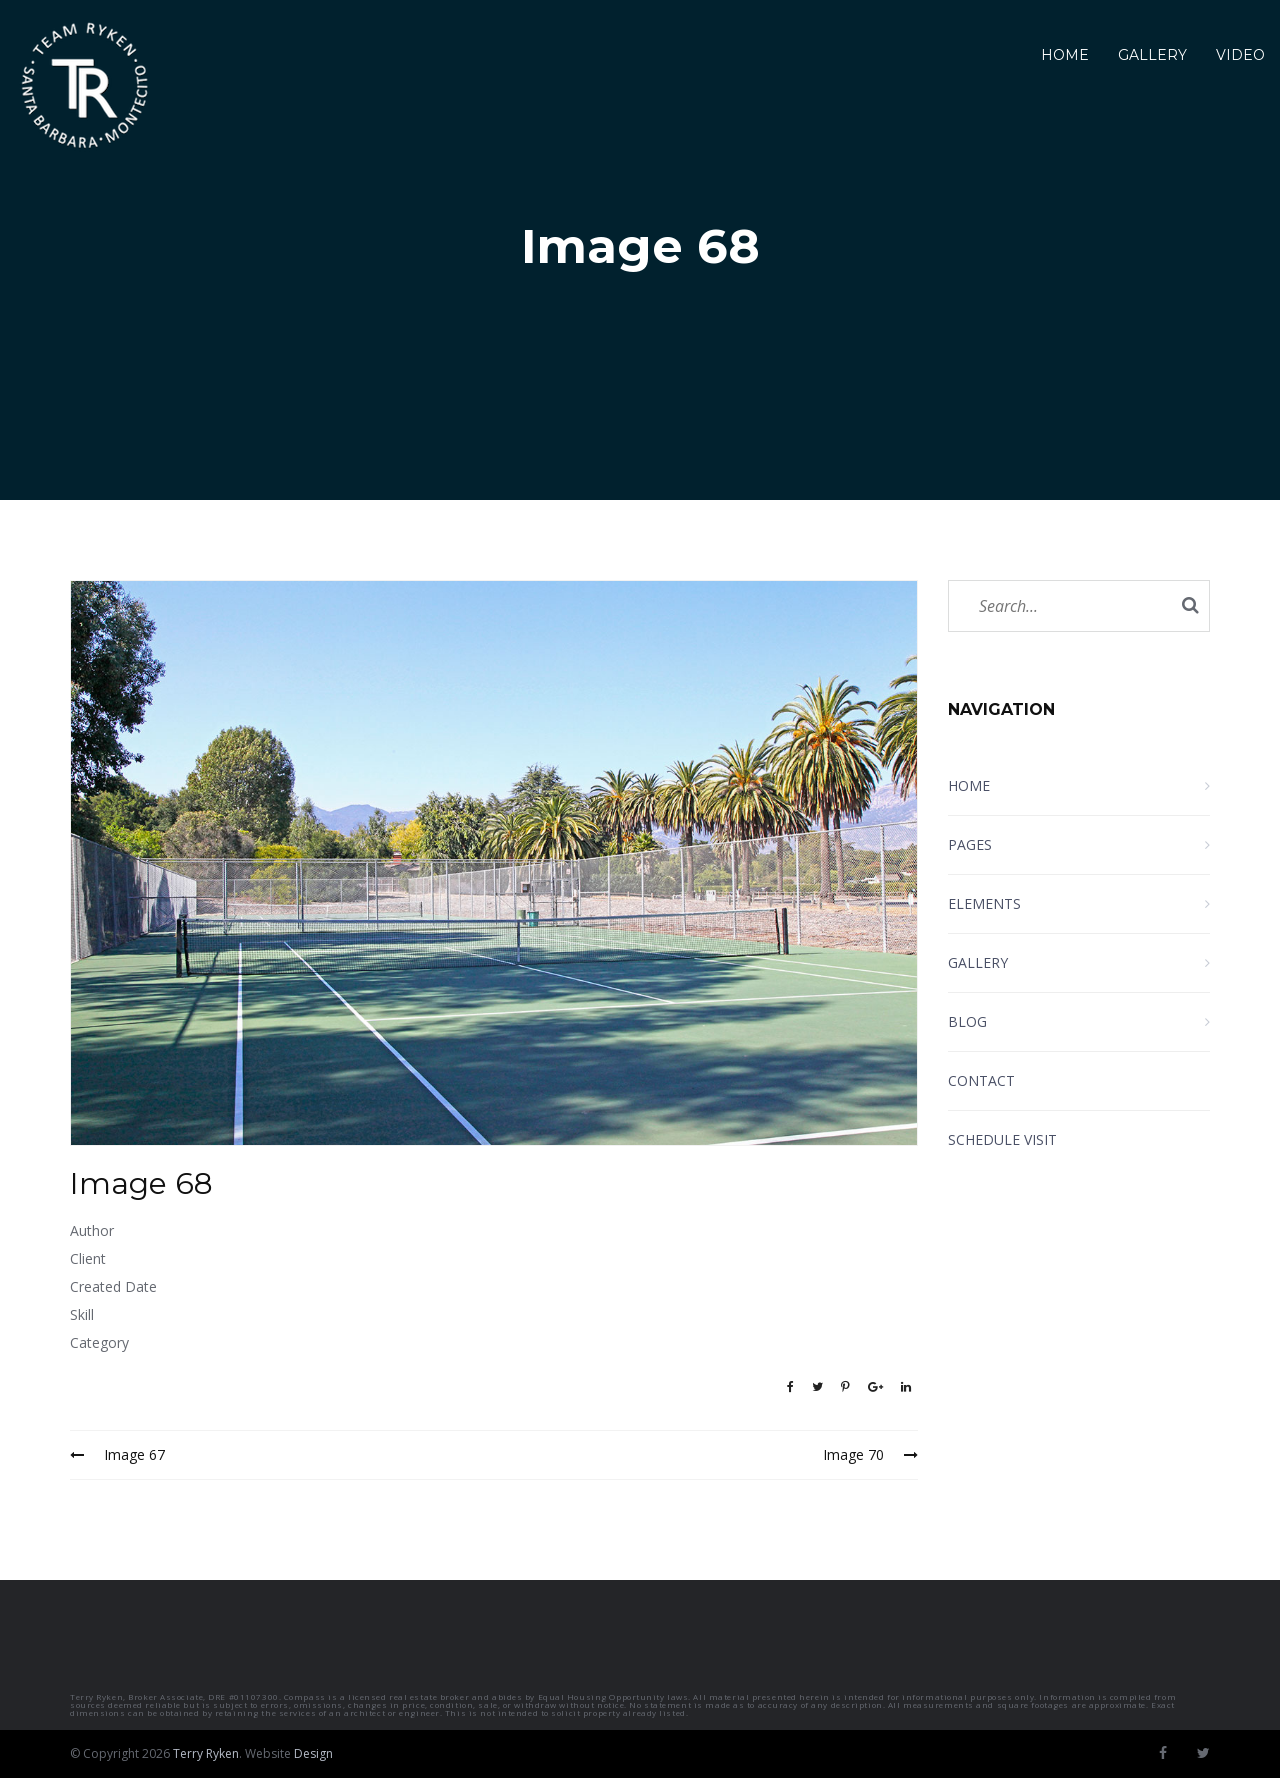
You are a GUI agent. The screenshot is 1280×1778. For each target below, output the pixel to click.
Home (1065, 55)
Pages (970, 844)
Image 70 (870, 1454)
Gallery (1152, 55)
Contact (981, 1080)
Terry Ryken (206, 1753)
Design (313, 1753)
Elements (984, 903)
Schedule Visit (1002, 1139)
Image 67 (117, 1454)
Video (1240, 55)
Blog (967, 1021)
